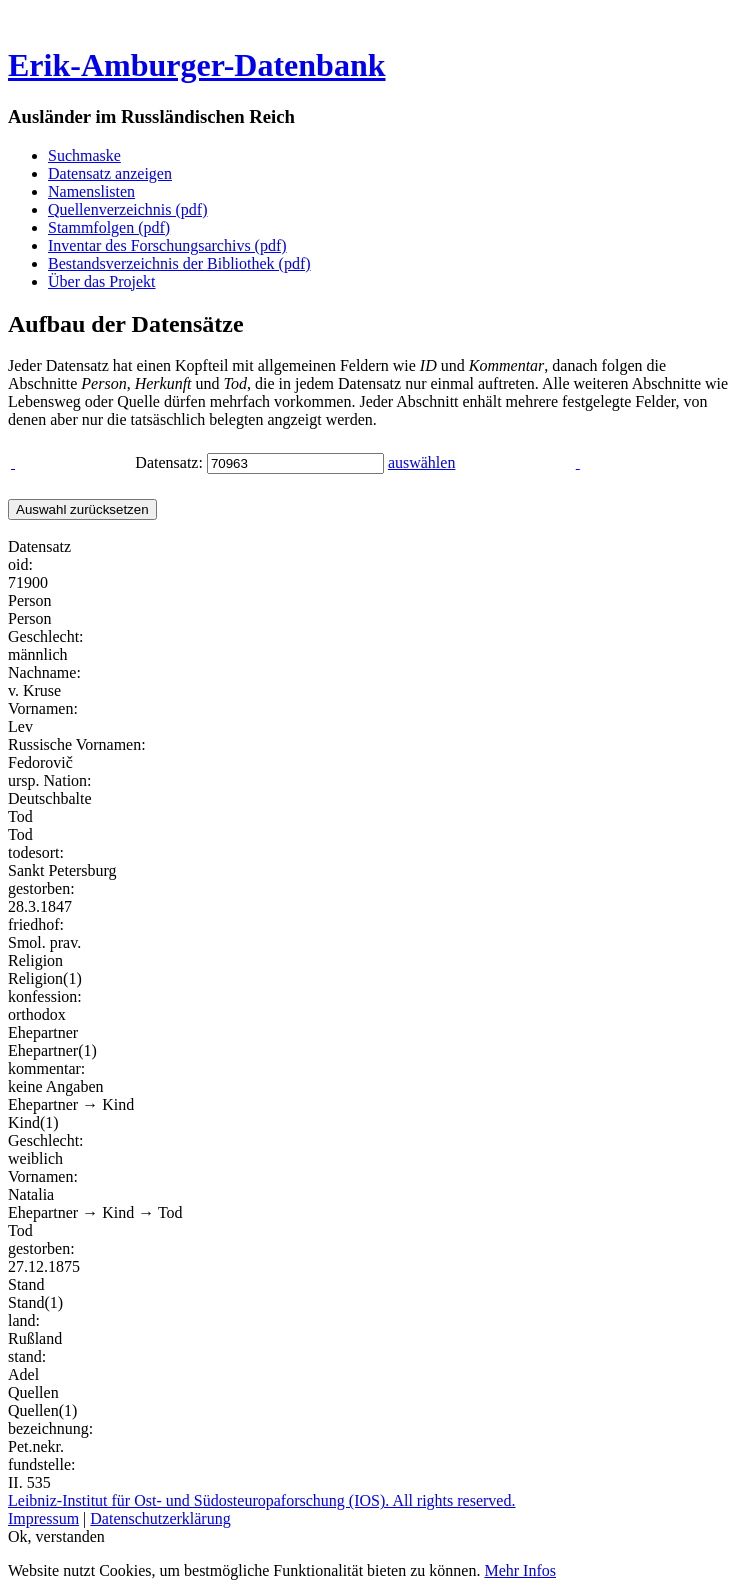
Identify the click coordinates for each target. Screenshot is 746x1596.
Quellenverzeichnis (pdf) (127, 209)
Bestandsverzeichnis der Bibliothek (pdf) (179, 263)
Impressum (43, 1518)
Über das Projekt (102, 281)
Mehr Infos (520, 1570)
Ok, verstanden (56, 1536)
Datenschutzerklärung (160, 1518)
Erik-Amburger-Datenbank (196, 65)
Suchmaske (84, 155)
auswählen (422, 462)
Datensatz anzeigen (110, 173)
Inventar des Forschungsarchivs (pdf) (167, 245)
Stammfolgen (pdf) (109, 227)
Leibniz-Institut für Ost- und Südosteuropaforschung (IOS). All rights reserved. (261, 1500)
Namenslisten (91, 191)
